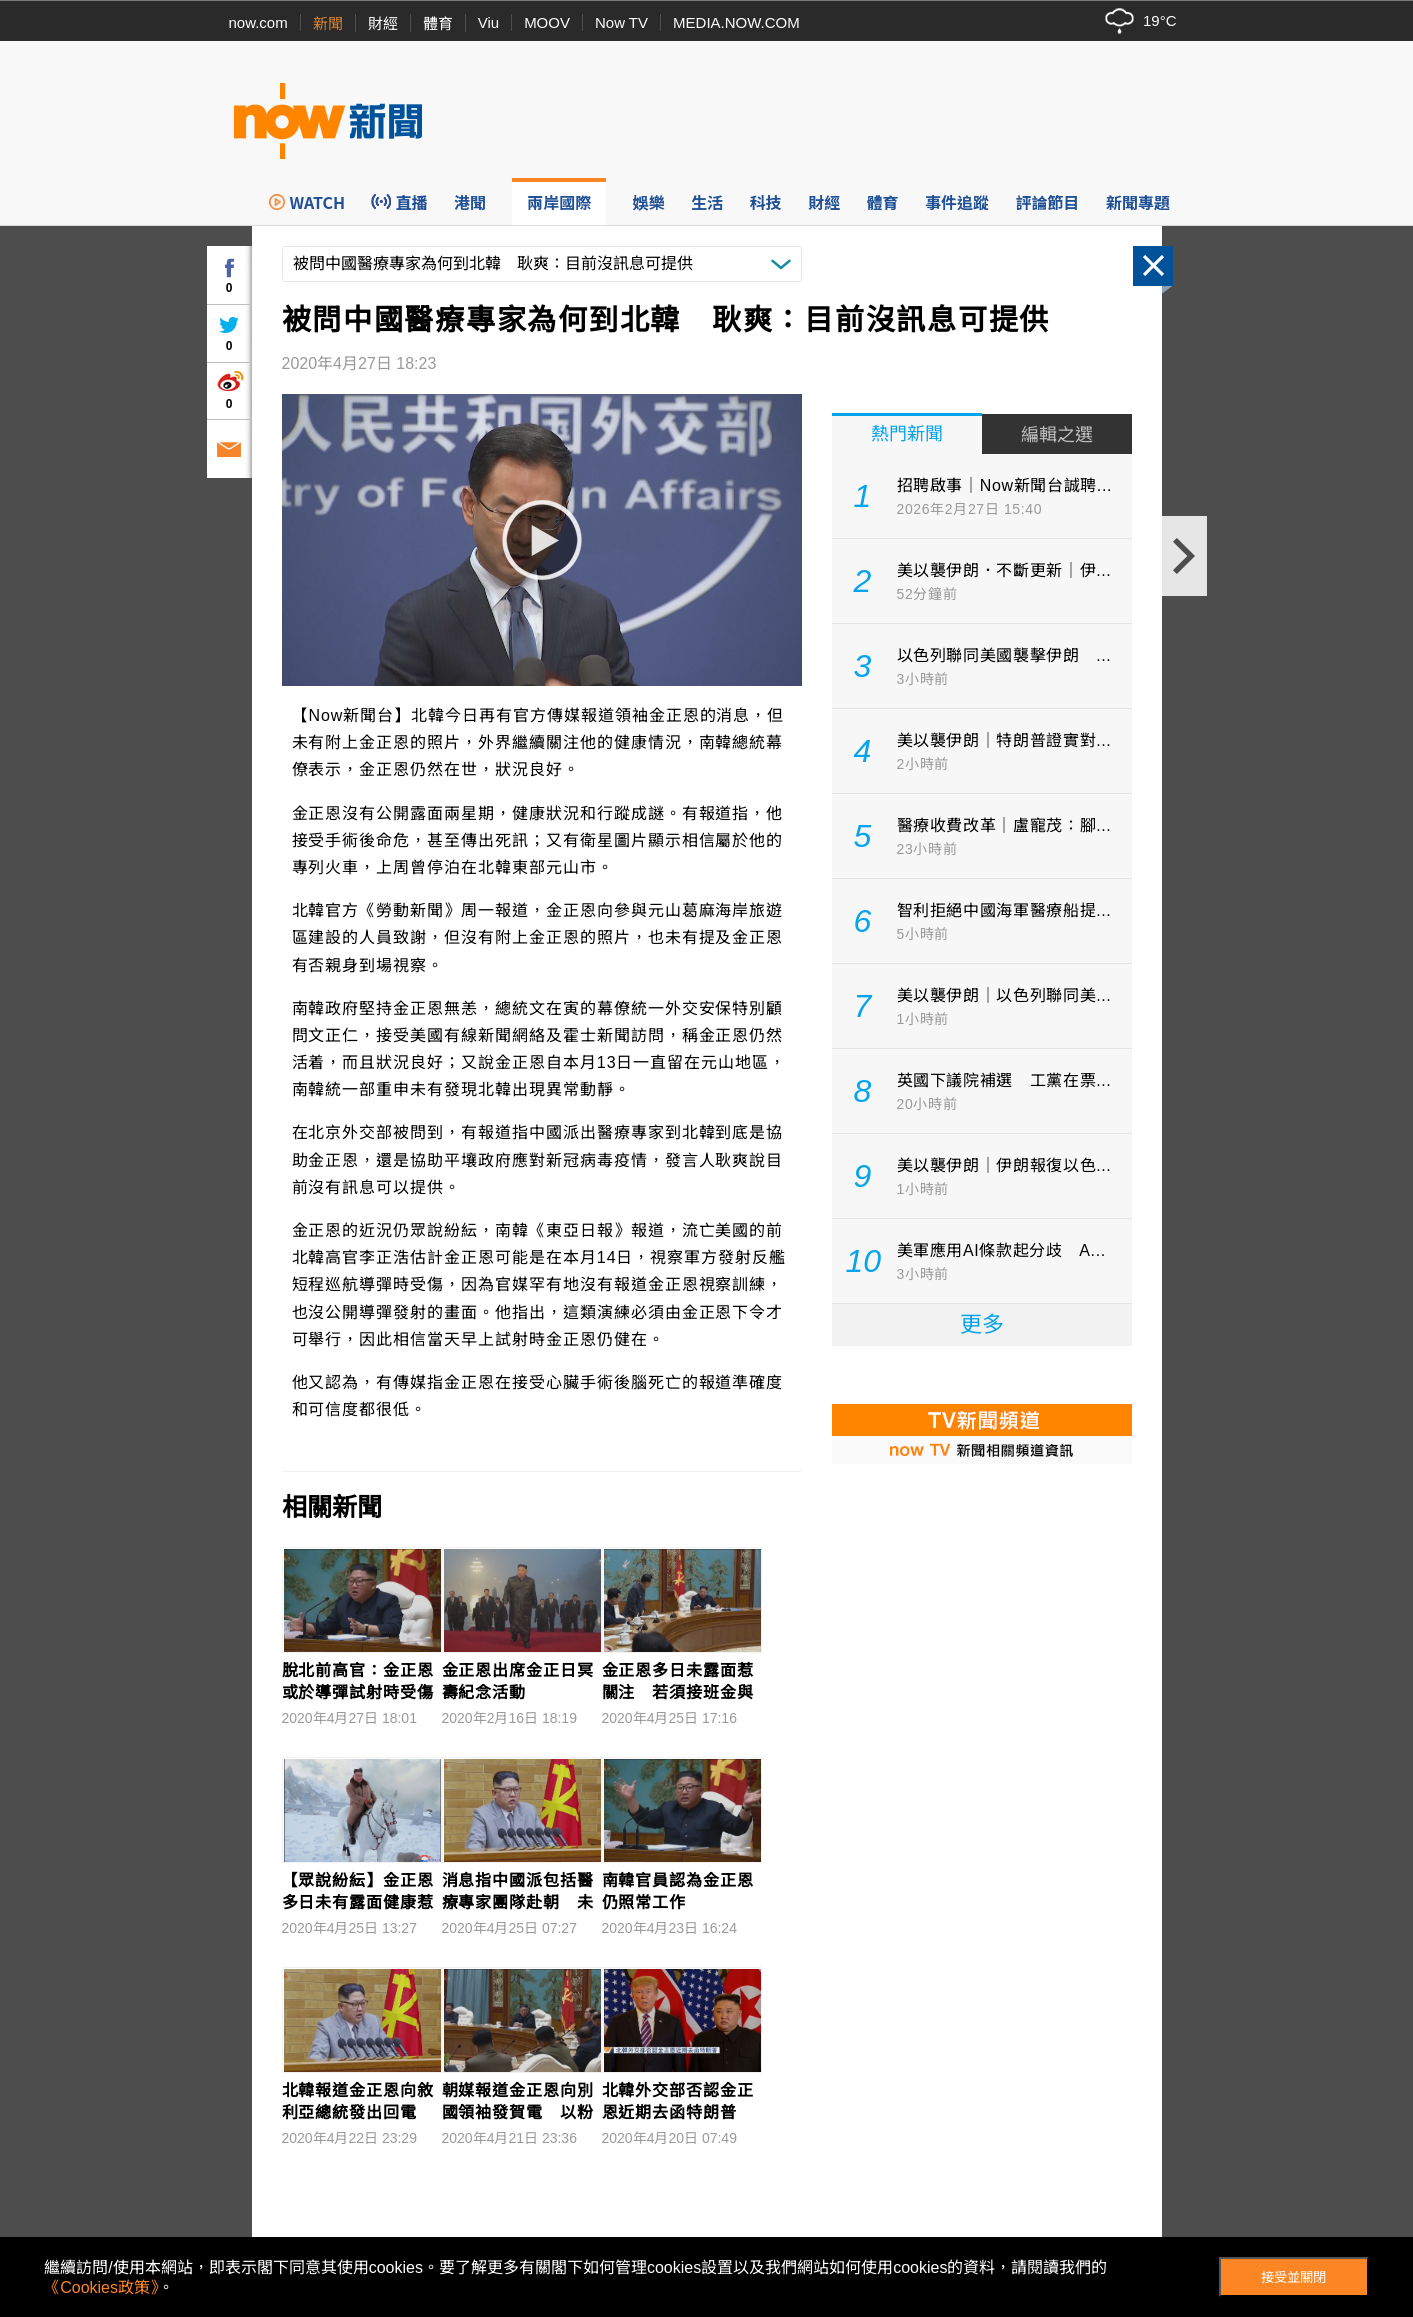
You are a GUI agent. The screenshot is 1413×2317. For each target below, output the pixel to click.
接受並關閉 (1293, 2277)
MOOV (547, 22)
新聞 (328, 23)
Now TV (621, 22)
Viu (488, 22)
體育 (438, 23)
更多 (982, 1324)
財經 (383, 23)
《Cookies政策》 (101, 2287)
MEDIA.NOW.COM (736, 22)
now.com (258, 22)
